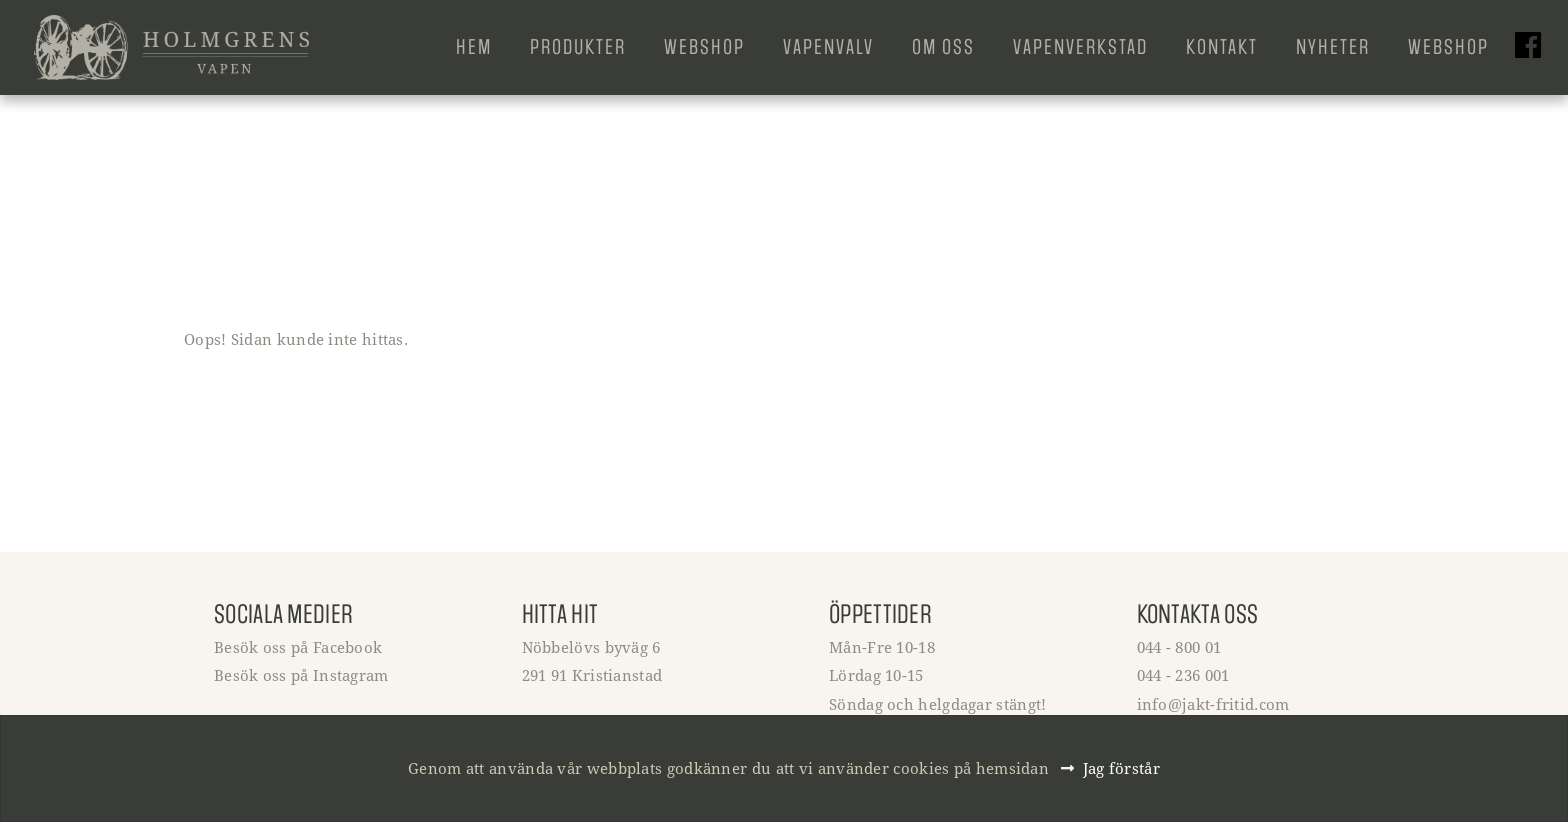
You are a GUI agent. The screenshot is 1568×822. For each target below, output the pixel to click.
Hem (474, 47)
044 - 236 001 (1183, 675)
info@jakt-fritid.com (1213, 704)
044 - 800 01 (1179, 647)
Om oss (943, 47)
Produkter (578, 47)
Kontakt (1222, 47)
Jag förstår (1121, 768)
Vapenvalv (828, 47)
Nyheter (1333, 47)
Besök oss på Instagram (301, 675)
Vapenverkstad (1080, 47)
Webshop (704, 47)
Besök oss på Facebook (298, 647)
